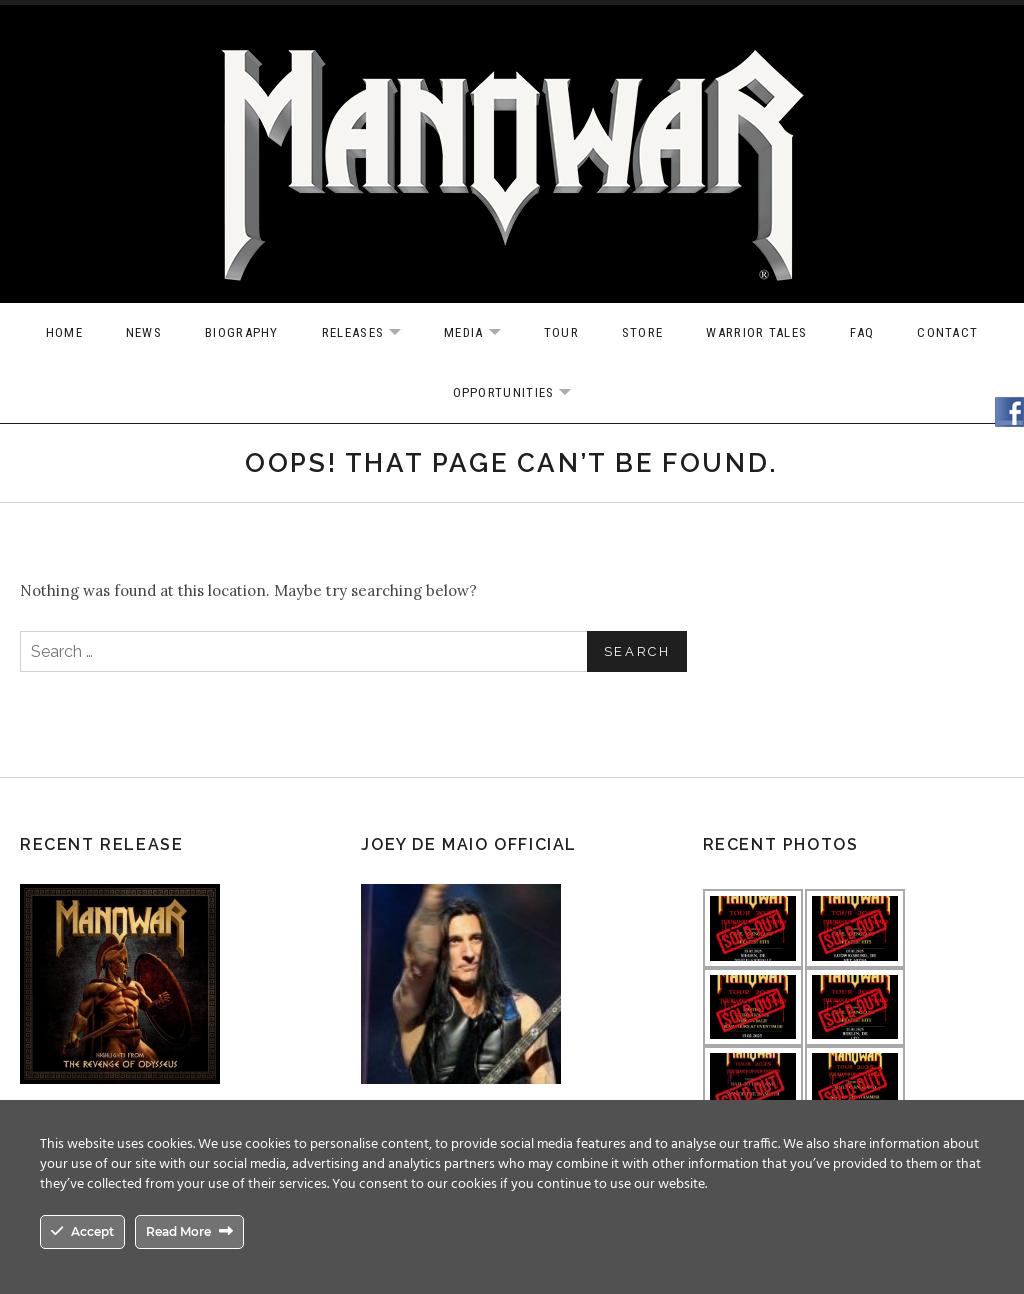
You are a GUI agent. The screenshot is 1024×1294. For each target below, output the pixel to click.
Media (482, 333)
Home (64, 332)
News (144, 332)
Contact (947, 332)
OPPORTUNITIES (522, 393)
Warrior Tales (756, 332)
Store (643, 332)
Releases (371, 333)
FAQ (862, 332)
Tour (561, 332)
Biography (242, 332)
